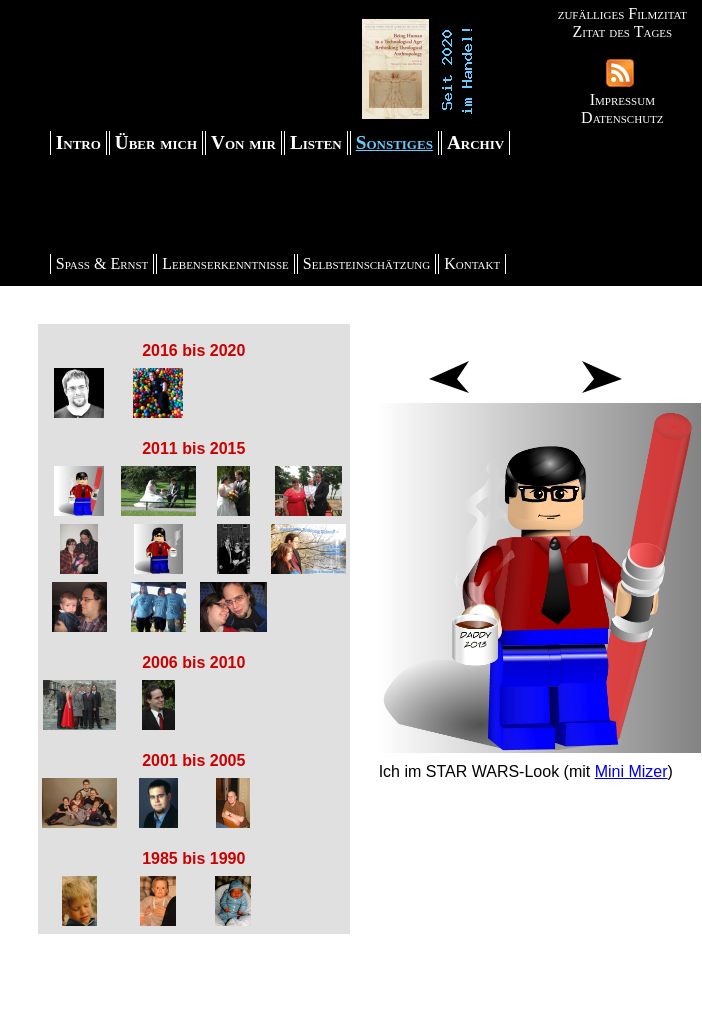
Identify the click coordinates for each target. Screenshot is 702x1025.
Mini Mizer (631, 771)
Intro (78, 142)
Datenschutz (622, 117)
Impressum (622, 99)
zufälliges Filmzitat (622, 13)
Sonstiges (394, 142)
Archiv (475, 142)
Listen (316, 142)
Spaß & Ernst (102, 263)
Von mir (243, 142)
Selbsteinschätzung (366, 263)
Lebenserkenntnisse (225, 263)
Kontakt (472, 263)
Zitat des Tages (622, 31)
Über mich (156, 142)
